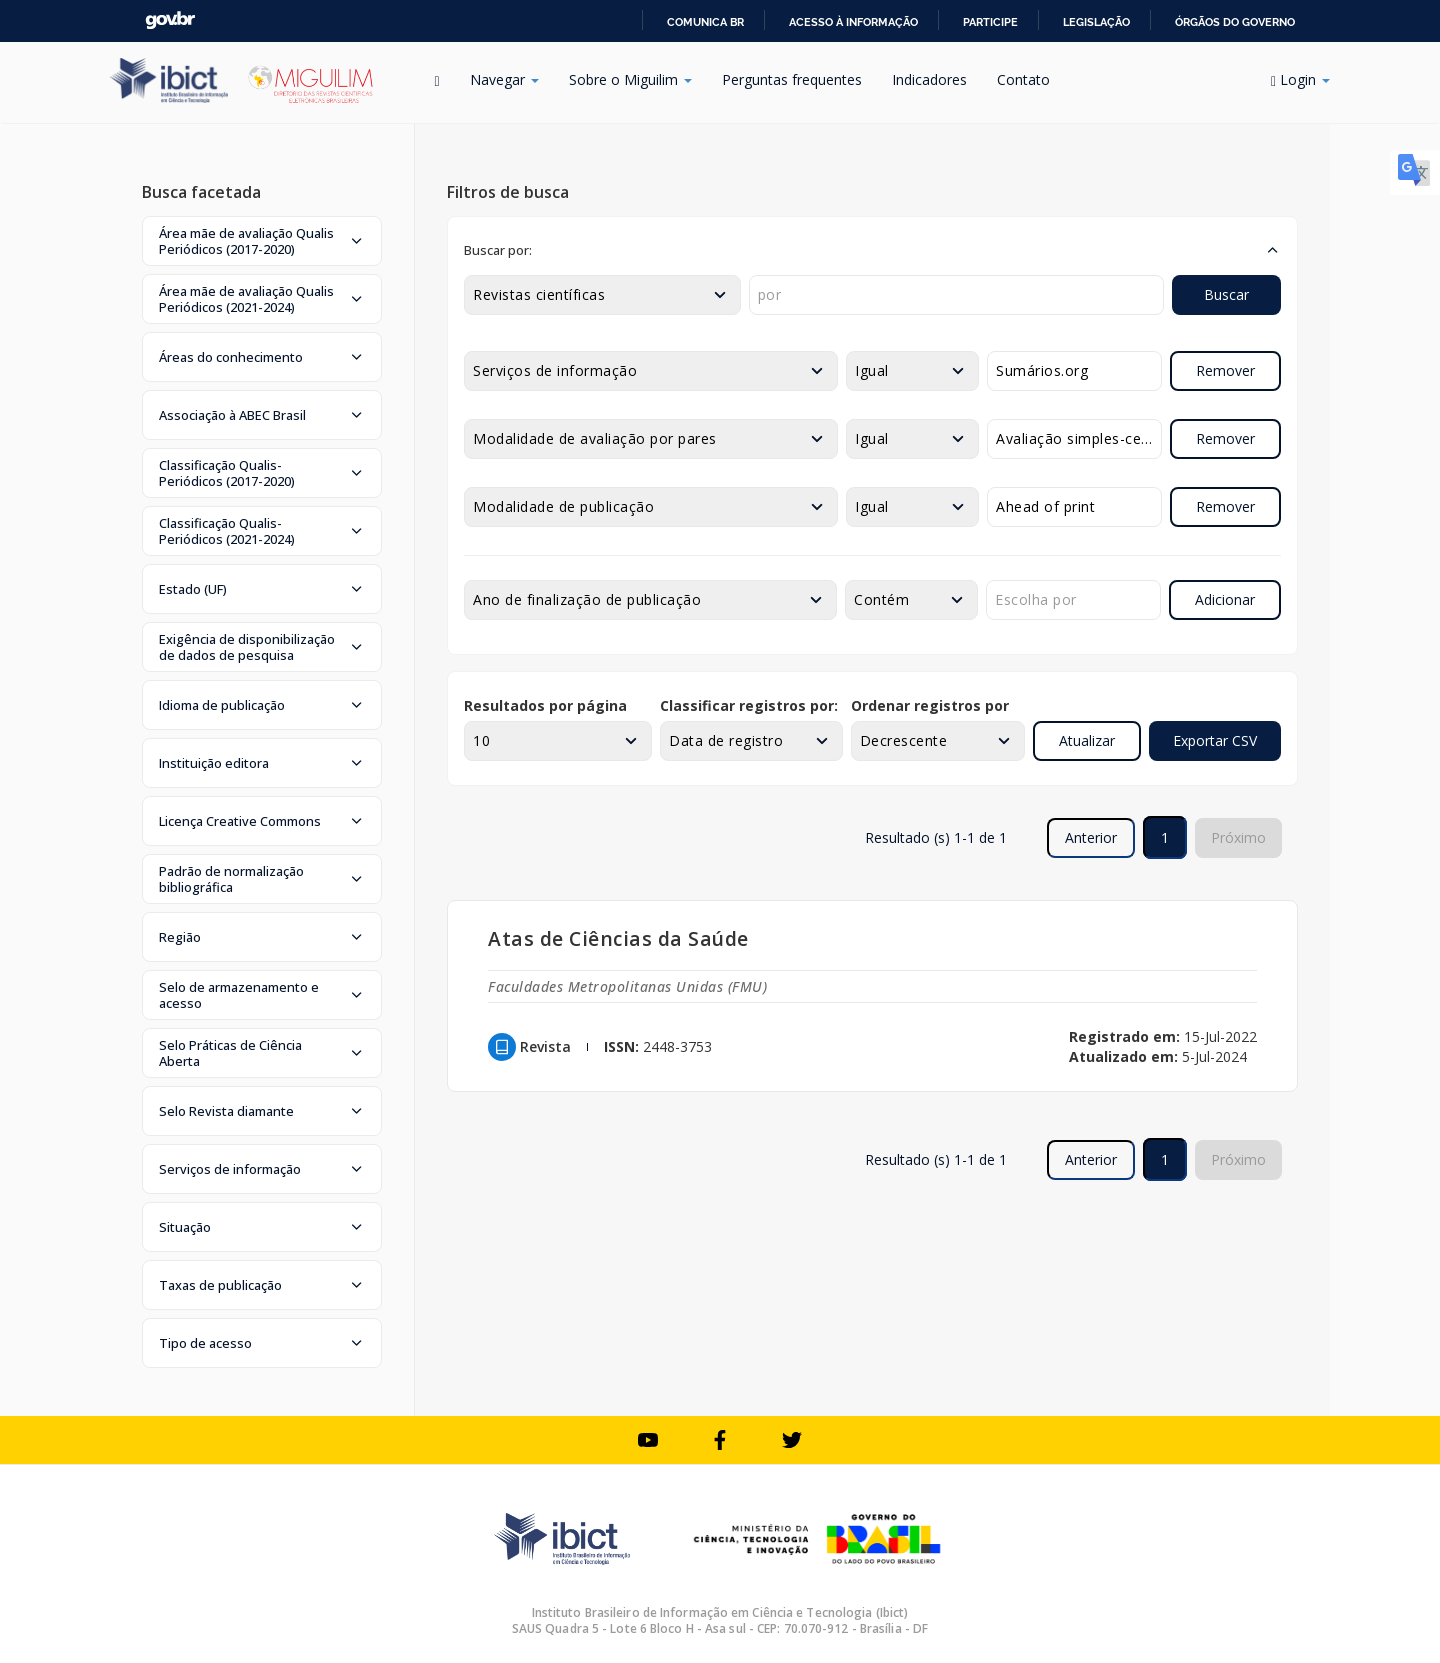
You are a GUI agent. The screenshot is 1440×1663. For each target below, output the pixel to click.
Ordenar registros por (930, 705)
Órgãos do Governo (1235, 22)
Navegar (504, 79)
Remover (1225, 370)
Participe (990, 22)
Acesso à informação (853, 22)
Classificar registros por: (749, 705)
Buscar (1226, 294)
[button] (262, 241)
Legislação (1096, 22)
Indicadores (929, 79)
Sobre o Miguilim (630, 79)
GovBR (170, 20)
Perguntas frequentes (792, 79)
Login (1300, 79)
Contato (1023, 79)
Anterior (1091, 837)
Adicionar (1225, 599)
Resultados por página (545, 705)
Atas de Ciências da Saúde (618, 938)
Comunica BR (705, 22)
